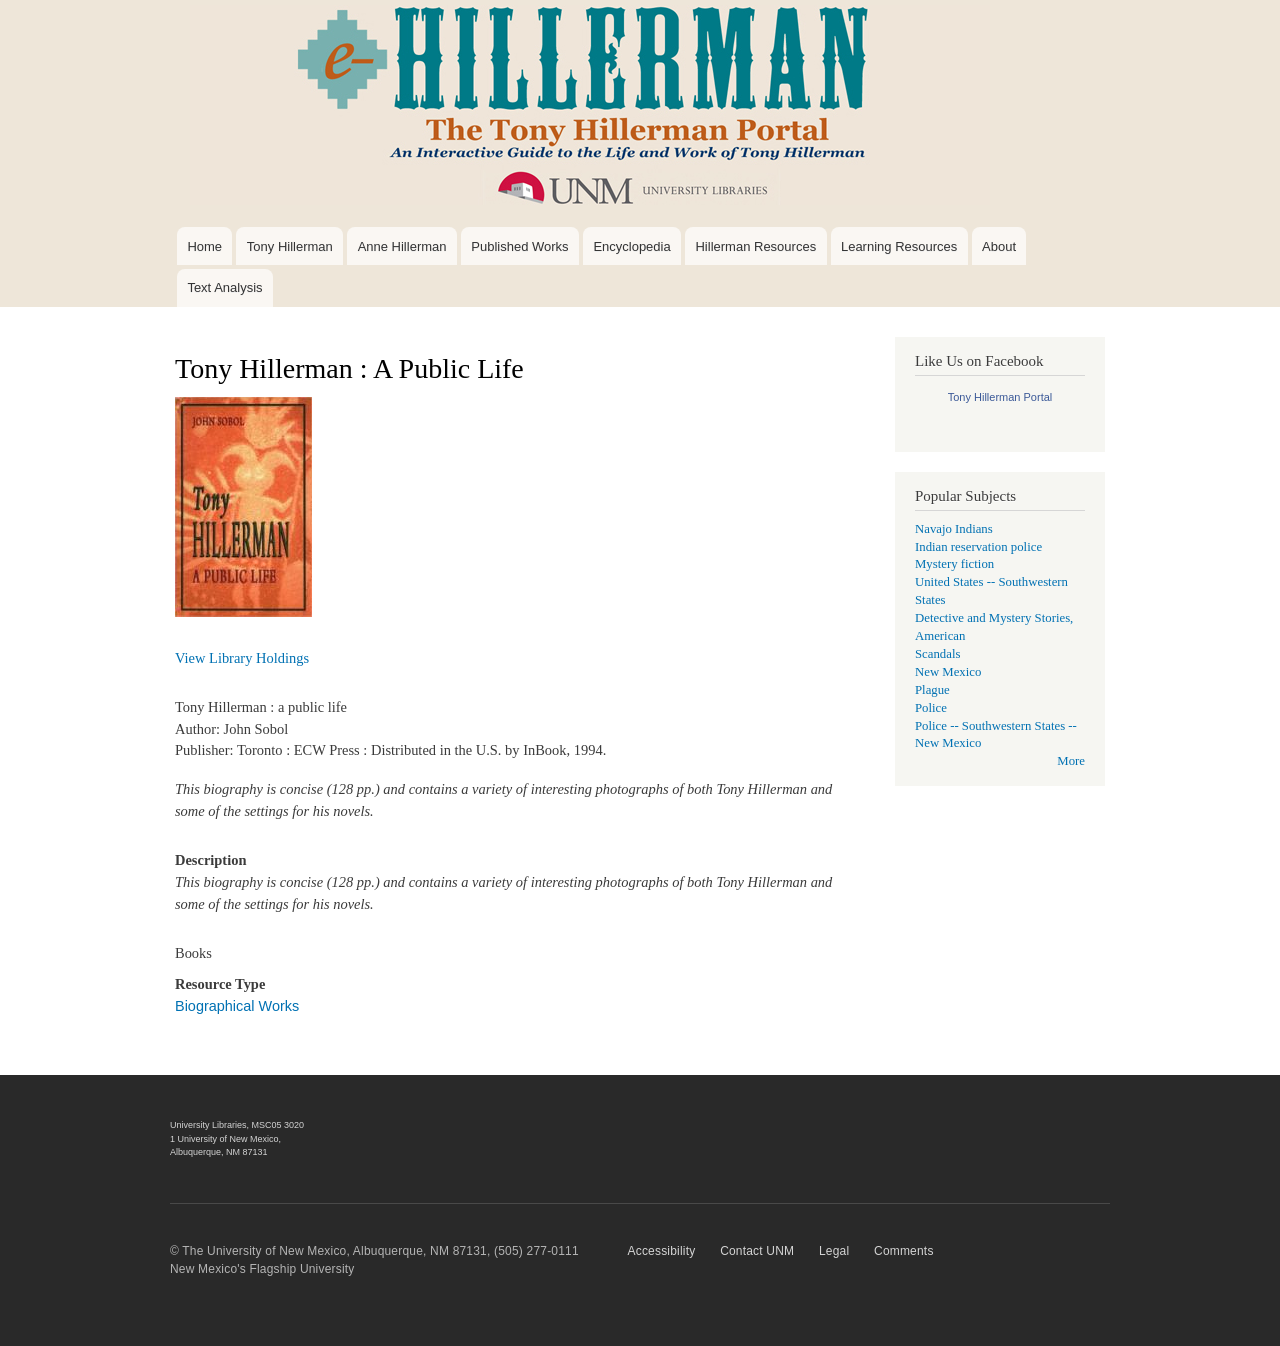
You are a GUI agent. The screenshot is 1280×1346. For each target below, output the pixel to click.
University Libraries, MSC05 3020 (237, 1125)
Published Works (519, 246)
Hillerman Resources (755, 246)
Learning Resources (899, 246)
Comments (904, 1251)
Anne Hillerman (402, 246)
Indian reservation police (978, 547)
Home (204, 246)
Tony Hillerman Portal (1000, 397)
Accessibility (662, 1251)
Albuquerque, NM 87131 (219, 1152)
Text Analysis (224, 287)
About (999, 246)
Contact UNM (757, 1251)
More (1071, 761)
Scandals (937, 654)
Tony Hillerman (290, 246)
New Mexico (948, 672)
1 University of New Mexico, (225, 1139)
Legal (834, 1251)
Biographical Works (237, 1006)
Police (931, 708)
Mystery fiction (954, 564)
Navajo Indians (954, 529)
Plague (932, 690)
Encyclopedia (631, 246)
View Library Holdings (242, 658)
